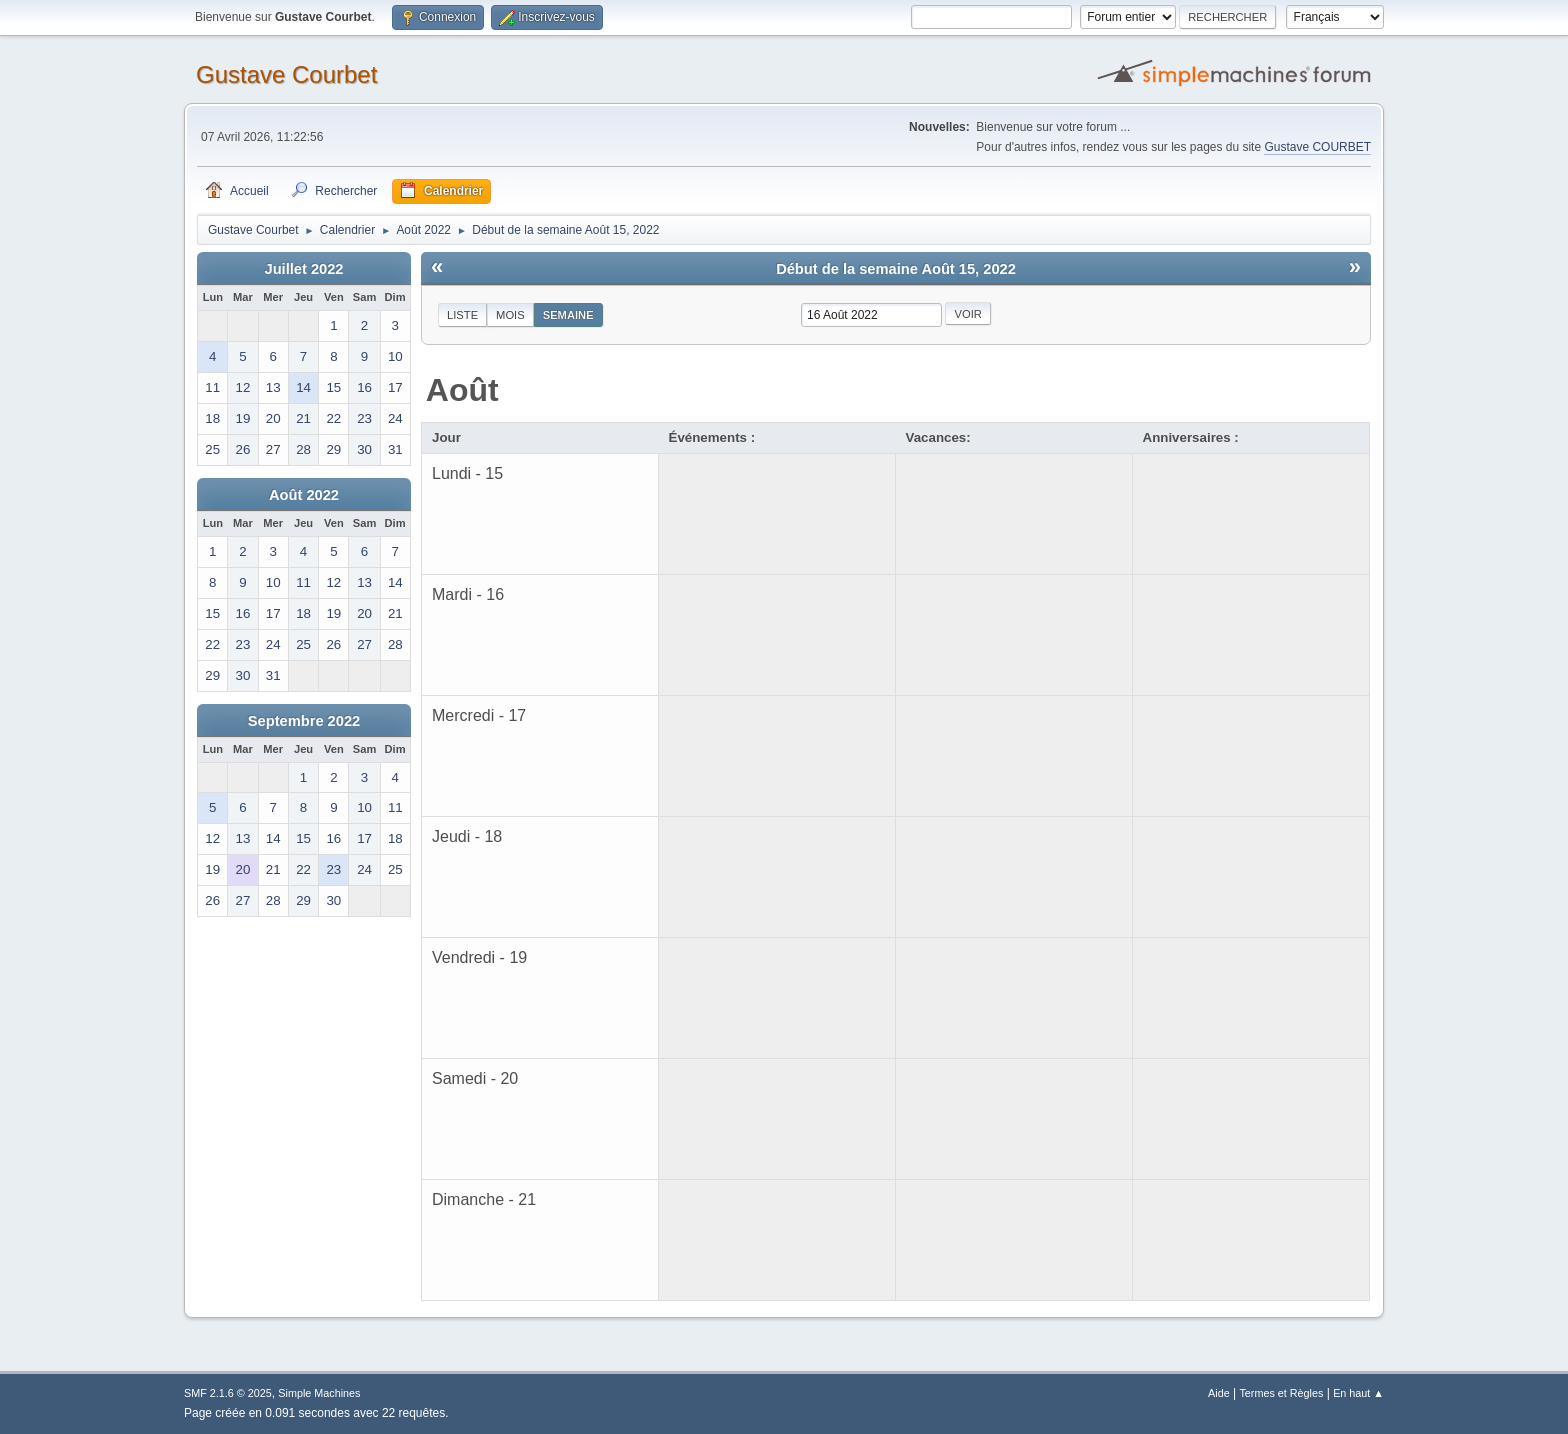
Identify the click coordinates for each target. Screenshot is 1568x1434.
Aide (1219, 1393)
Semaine (568, 315)
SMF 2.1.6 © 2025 (228, 1393)
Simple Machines (319, 1393)
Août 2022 (304, 495)
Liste (462, 315)
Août (462, 390)
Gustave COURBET (1317, 147)
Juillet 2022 (303, 269)
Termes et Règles (1281, 1393)
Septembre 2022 (304, 721)
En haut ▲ (1358, 1393)
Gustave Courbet (286, 74)
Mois (510, 315)
